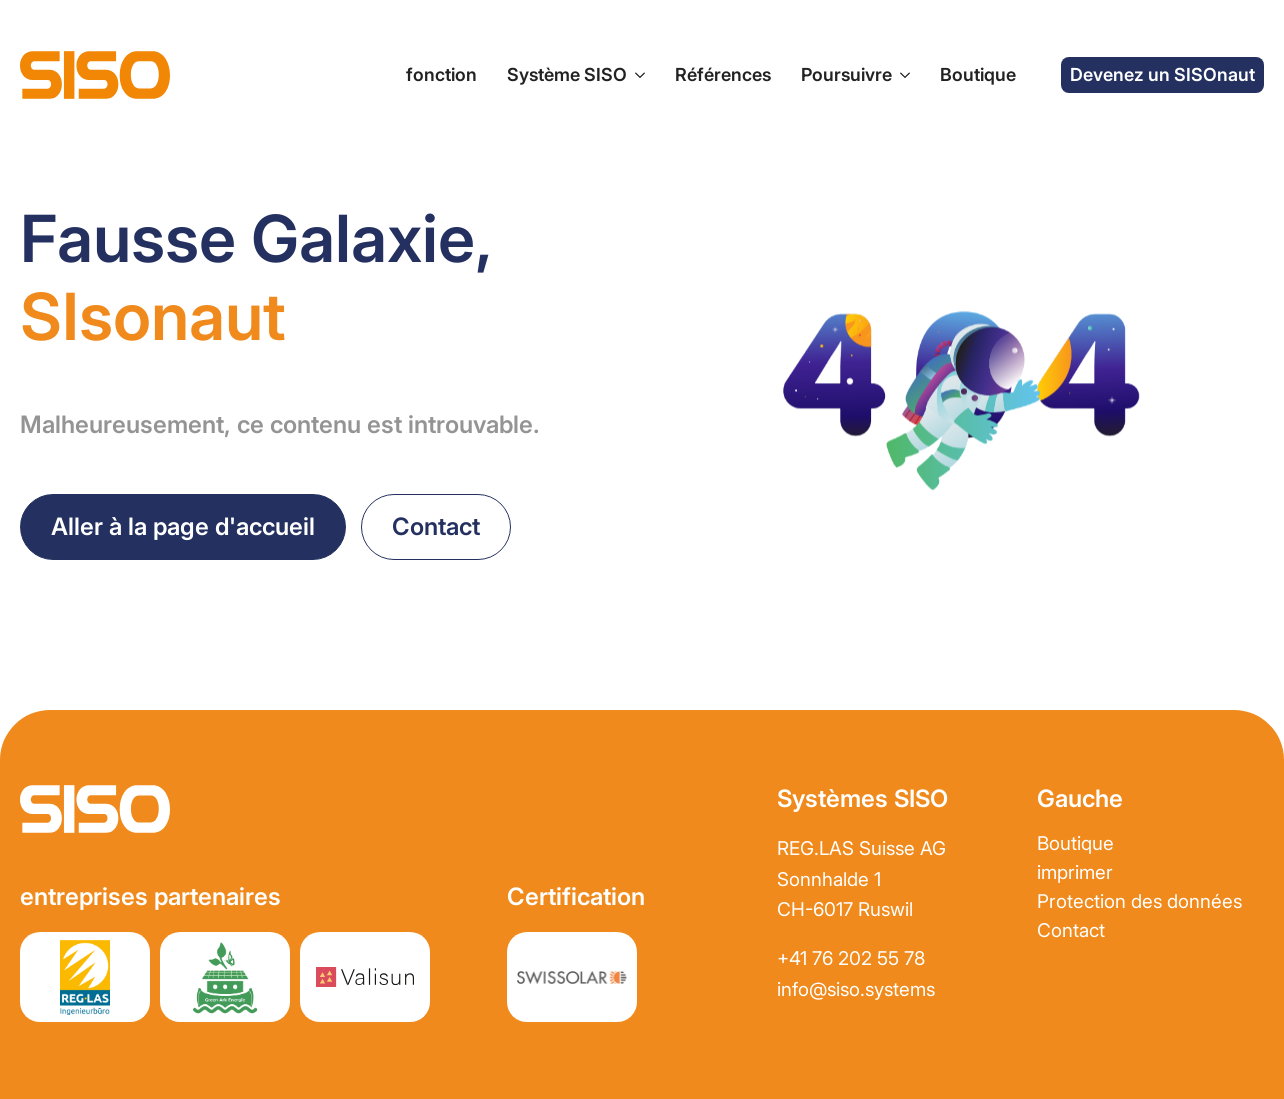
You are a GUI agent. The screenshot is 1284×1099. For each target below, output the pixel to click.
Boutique (978, 74)
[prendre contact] (436, 527)
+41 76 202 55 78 (851, 958)
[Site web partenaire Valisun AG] (365, 977)
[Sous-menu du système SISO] (636, 75)
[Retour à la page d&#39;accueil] (183, 527)
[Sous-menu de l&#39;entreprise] (901, 75)
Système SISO (567, 74)
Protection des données (1139, 901)
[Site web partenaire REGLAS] (85, 977)
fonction (441, 74)
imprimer (1075, 872)
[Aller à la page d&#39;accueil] (95, 75)
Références (723, 74)
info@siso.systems (856, 989)
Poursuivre (846, 74)
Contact (1071, 930)
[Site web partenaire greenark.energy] (225, 977)
